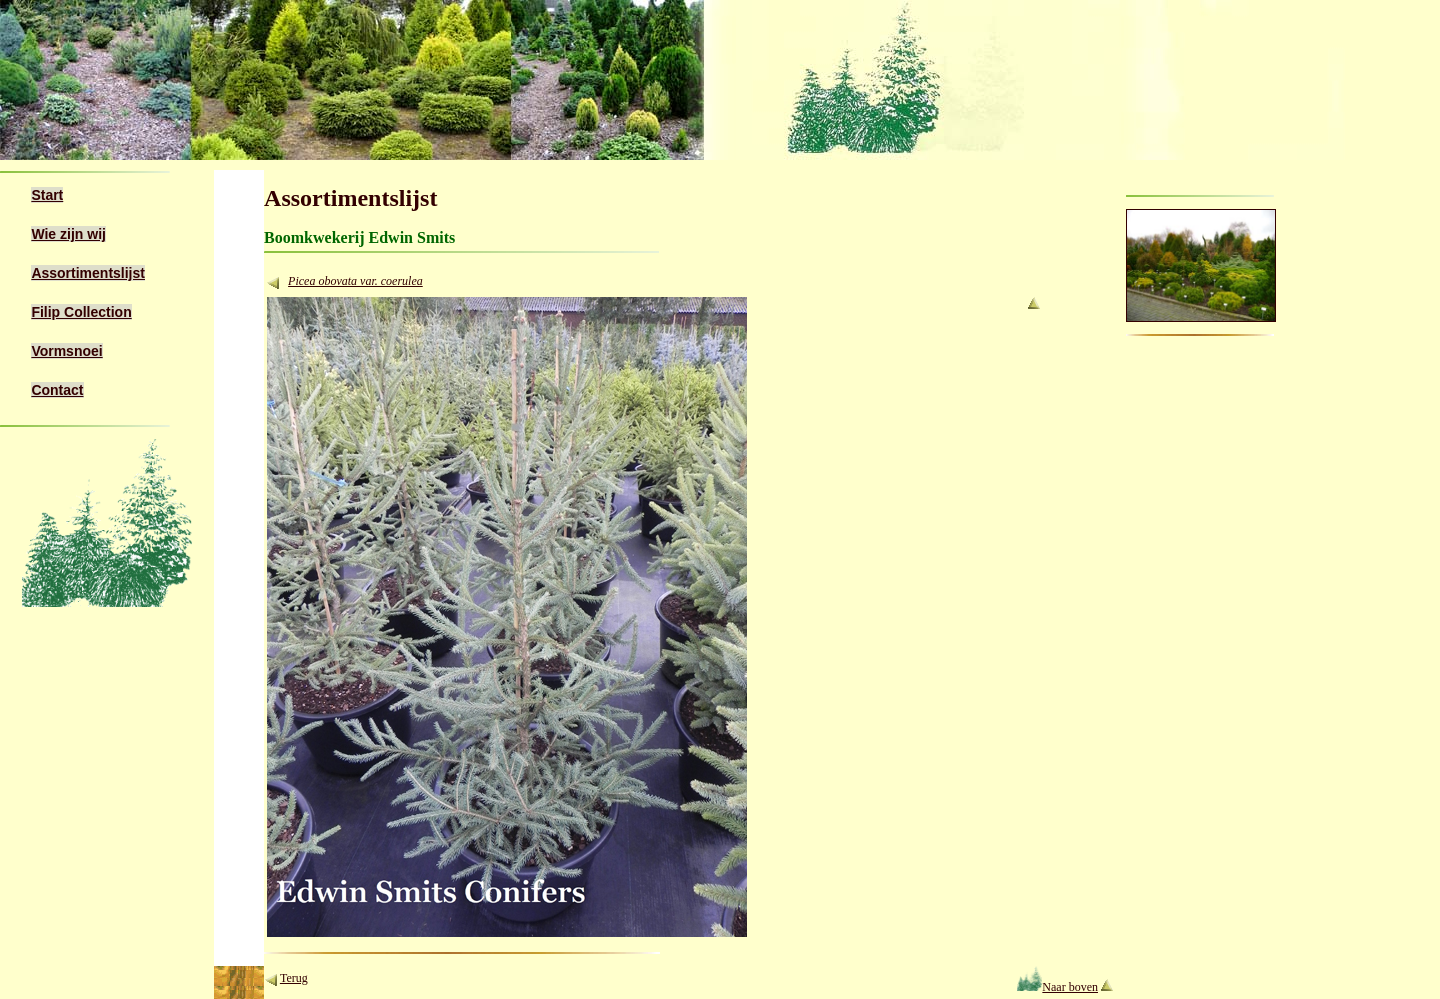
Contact (57, 390)
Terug (294, 978)
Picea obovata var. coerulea (355, 281)
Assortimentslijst (88, 273)
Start (47, 195)
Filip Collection (81, 312)
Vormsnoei (66, 351)
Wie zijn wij (68, 234)
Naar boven (1057, 987)
